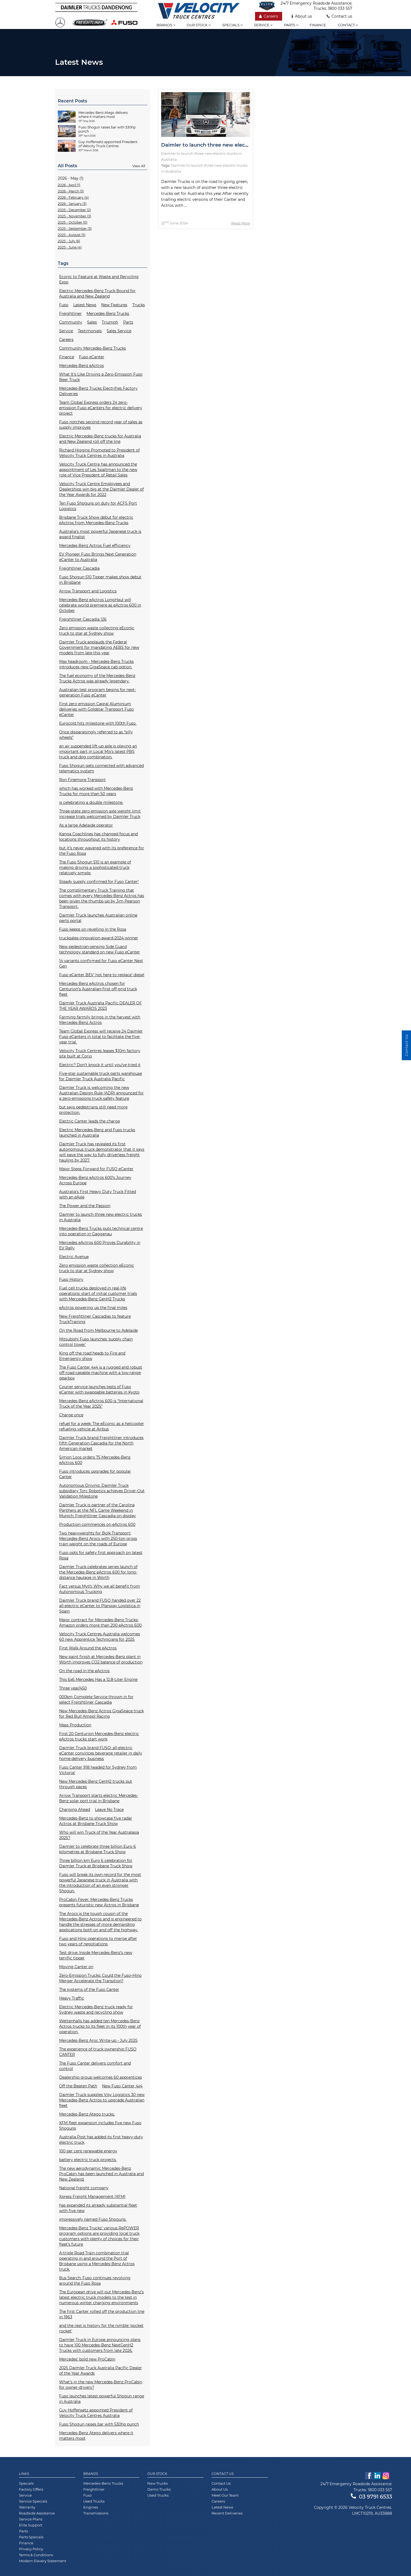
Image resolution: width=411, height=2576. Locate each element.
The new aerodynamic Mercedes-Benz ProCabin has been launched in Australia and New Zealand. (101, 2174)
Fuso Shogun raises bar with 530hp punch (99, 2424)
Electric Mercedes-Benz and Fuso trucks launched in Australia (97, 1132)
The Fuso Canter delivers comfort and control (95, 2066)
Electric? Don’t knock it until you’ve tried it (100, 1064)
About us (302, 16)
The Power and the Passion (84, 1205)
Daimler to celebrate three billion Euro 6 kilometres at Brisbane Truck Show (97, 1849)
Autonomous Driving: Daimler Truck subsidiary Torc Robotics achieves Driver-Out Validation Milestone (102, 1491)
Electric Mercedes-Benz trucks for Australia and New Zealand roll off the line (100, 439)
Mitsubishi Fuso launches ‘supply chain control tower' (96, 1342)
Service (263, 25)
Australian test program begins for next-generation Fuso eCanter (97, 692)
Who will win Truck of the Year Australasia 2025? (99, 1835)
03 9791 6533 (371, 2496)
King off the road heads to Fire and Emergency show (92, 1356)
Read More (240, 223)
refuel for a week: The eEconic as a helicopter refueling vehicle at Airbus (101, 1426)
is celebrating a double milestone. (91, 802)
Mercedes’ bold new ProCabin (87, 2359)
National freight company (84, 2187)
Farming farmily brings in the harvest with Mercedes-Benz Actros (99, 1020)
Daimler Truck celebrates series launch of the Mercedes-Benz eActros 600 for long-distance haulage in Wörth (98, 1572)
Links (24, 2474)
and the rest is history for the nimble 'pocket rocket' (101, 2328)
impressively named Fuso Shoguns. (92, 2219)
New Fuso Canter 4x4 (122, 2086)
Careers (268, 16)
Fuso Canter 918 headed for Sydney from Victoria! (98, 1770)
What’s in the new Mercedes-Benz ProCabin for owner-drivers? (100, 2385)
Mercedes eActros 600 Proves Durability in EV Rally (99, 1245)
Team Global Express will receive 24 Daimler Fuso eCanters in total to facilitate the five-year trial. (101, 1036)
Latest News (84, 304)
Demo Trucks (159, 2489)
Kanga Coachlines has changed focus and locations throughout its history (98, 836)
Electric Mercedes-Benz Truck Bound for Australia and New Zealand (97, 293)
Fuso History (71, 1279)
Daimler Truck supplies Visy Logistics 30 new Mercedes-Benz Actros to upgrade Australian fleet (102, 2100)
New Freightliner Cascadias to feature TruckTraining (95, 1319)
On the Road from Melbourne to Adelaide (98, 1330)
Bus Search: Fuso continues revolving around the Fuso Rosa (94, 2280)
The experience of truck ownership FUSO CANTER (97, 2052)
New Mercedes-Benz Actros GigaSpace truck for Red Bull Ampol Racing (101, 1713)
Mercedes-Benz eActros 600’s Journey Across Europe (95, 1180)
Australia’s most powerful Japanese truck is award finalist (100, 534)
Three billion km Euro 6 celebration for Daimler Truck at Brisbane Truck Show (95, 1863)
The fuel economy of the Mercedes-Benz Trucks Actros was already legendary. (97, 678)
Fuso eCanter (91, 356)
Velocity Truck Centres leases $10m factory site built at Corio (99, 1053)
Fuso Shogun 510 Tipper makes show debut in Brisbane (100, 580)
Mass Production (75, 1725)
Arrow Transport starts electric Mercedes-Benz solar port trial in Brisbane (98, 1798)
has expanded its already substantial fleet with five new (98, 2208)
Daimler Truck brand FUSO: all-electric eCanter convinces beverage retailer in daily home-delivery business (100, 1753)
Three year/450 (73, 1688)
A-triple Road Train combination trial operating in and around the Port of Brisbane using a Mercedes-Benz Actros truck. (97, 2261)
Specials (232, 25)
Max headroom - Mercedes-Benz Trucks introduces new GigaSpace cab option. (96, 664)
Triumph (110, 322)
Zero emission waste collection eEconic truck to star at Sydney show (96, 1268)
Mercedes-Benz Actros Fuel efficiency (94, 545)
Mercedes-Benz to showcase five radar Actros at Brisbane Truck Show (95, 1821)
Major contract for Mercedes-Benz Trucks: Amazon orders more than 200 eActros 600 (100, 1622)
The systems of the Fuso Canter (89, 1989)
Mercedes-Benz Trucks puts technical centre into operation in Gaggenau (101, 1231)
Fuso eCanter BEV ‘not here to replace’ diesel (101, 974)
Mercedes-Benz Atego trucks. (87, 2114)
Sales (92, 322)
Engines (90, 2507)
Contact (348, 25)
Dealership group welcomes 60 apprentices (100, 2077)
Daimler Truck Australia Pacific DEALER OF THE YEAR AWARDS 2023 (100, 1006)
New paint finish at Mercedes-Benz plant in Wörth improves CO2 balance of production (100, 1659)
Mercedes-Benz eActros (81, 365)
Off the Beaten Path (78, 2086)
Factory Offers (31, 2489)
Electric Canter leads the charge (89, 1121)
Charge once (71, 1415)
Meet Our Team (225, 2495)
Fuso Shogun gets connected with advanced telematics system (101, 768)
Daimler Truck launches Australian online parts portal (98, 918)
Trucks (138, 304)
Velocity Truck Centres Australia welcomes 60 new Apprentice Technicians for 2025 (99, 1637)
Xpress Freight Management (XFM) (92, 2196)
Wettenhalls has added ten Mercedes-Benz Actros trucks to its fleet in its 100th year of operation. (100, 2026)
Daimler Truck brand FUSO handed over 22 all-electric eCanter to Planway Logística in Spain (100, 1606)
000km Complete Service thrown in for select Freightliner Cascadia (96, 1699)
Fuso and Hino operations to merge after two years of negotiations (98, 1941)
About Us (220, 2489)
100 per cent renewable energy (88, 2151)
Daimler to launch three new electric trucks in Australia (100, 1217)
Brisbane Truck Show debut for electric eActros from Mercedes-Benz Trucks (96, 520)
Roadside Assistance (37, 2513)
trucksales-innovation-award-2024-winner (98, 938)
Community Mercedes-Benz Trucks (92, 348)
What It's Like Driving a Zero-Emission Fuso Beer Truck (100, 377)
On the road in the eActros (84, 1670)
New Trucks (157, 2483)
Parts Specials (31, 2537)
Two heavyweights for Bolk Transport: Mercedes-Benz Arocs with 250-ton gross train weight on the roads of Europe (98, 1538)
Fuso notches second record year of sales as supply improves (100, 425)
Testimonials (90, 330)
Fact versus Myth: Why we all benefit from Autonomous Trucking (99, 1589)
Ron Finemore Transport (82, 779)
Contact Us (223, 2474)
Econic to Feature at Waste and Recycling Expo (99, 279)
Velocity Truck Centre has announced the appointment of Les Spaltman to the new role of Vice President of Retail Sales (98, 470)
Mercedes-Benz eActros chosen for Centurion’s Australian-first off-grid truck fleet (98, 989)
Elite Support (30, 2525)
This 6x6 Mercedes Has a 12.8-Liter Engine (98, 1679)
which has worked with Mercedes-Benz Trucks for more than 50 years (96, 791)
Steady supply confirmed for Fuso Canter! (99, 881)
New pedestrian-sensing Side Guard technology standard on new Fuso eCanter (99, 949)
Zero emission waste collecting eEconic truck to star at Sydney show (96, 631)
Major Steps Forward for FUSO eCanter (96, 1168)
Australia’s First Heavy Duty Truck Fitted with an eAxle (97, 1194)
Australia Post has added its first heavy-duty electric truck (101, 2140)
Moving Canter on (76, 1966)
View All (138, 166)
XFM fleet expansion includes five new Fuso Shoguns (100, 2125)
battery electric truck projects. (88, 2159)
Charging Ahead (74, 1809)
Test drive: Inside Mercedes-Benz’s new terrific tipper (95, 1955)
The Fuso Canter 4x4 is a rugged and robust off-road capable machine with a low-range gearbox (100, 1373)
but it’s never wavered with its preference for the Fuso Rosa (101, 851)
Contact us (339, 16)
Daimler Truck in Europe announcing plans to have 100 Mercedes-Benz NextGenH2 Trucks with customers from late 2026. (100, 2345)
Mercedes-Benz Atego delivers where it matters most (96, 2435)
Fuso (63, 304)
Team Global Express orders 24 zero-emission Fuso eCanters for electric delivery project (100, 408)
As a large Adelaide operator (86, 825)
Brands (166, 25)
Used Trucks (93, 2501)
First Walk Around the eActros (88, 1648)
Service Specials (33, 2501)
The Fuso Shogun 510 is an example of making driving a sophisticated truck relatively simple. (95, 867)
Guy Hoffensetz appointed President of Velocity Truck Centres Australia (96, 2413)
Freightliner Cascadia (79, 568)
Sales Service (119, 330)
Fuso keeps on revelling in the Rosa (92, 929)
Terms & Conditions (36, 2555)
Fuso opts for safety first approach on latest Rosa (100, 1555)
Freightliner (70, 313)
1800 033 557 (340, 8)
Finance (318, 25)
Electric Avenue (74, 1256)
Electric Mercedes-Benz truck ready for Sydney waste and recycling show (96, 2009)
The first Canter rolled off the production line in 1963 (101, 2314)
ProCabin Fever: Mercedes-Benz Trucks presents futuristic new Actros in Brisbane (99, 1902)
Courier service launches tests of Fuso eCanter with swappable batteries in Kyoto (99, 1389)
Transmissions (95, 2513)
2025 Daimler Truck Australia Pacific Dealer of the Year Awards (100, 2370)
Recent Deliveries (227, 2513)
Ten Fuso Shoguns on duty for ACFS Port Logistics (98, 506)
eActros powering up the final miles (93, 1307)
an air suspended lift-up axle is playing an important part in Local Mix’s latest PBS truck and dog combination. (98, 751)
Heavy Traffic (71, 1998)
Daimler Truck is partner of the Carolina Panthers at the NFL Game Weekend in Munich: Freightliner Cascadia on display (97, 1510)
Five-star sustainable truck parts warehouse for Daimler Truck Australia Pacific (100, 1076)
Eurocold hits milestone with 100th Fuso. (97, 723)
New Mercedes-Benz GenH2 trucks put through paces (95, 1784)
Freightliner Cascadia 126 (83, 619)
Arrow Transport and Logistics (88, 591)
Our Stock (157, 2474)
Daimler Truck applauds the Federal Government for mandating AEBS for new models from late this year (99, 647)
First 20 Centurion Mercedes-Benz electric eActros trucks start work (99, 1736)
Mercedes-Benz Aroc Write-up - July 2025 (98, 2040)
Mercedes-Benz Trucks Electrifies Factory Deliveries (98, 391)
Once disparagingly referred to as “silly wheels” (96, 735)
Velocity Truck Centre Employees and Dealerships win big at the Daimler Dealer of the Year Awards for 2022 (101, 489)
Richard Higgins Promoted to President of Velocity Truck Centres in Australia (99, 453)
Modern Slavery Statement (42, 2561)
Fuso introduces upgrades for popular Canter (95, 1474)
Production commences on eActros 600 (97, 1524)
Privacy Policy (31, 2549)
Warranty (27, 2507)
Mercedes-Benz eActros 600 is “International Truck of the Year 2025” (101, 1403)
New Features (114, 304)
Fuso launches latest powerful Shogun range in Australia (101, 2399)
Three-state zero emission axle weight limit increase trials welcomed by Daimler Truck (100, 814)
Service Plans (30, 2519)
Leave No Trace (109, 1809)
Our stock (199, 25)
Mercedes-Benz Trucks (108, 313)
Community (70, 322)
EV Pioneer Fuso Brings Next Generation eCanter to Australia (97, 557)
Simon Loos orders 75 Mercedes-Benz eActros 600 (94, 1460)
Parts (291, 25)
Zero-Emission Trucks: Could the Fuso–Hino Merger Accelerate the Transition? (100, 1978)
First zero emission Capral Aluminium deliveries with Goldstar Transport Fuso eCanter (96, 709)
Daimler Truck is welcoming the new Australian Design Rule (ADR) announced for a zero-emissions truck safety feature (101, 1093)
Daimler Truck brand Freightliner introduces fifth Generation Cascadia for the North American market (101, 1443)
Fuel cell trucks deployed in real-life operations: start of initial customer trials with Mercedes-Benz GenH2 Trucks (98, 1293)
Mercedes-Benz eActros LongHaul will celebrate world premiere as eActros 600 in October (100, 605)
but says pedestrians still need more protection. (93, 1110)
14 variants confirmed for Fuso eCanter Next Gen (101, 963)
